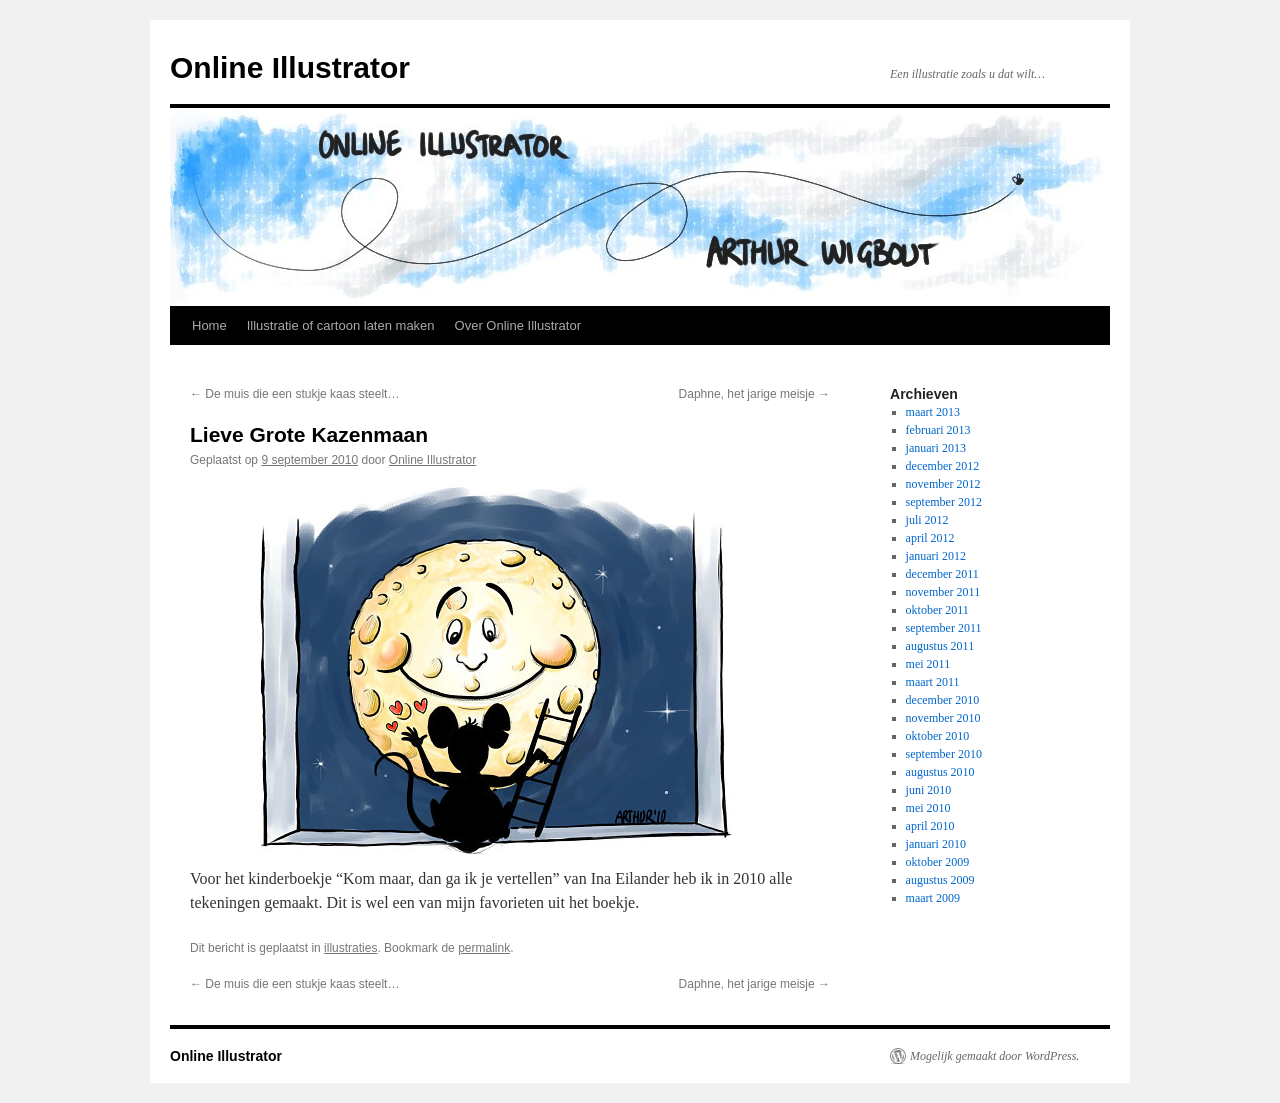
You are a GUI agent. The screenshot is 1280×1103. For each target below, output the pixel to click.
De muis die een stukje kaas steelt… (294, 394)
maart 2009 (933, 898)
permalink (484, 948)
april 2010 (930, 826)
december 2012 (943, 466)
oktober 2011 (937, 610)
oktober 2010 (938, 736)
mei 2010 (928, 808)
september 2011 (944, 628)
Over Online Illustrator (518, 325)
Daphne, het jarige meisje (754, 394)
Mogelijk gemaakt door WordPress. (994, 1056)
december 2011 (942, 574)
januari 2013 (936, 448)
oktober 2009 (938, 862)
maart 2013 (933, 412)
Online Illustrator (290, 67)
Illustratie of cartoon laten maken (341, 325)
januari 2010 (936, 844)
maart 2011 (933, 682)
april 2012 (930, 538)
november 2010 (943, 718)
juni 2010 (929, 790)
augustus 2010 (940, 772)
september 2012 (944, 502)
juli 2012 (927, 520)
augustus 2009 (940, 880)
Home (209, 325)
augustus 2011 (940, 646)
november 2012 (943, 484)
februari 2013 (938, 430)
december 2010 (943, 700)
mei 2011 (928, 664)
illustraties (350, 948)
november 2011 (943, 592)
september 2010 (944, 754)
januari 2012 (936, 556)
